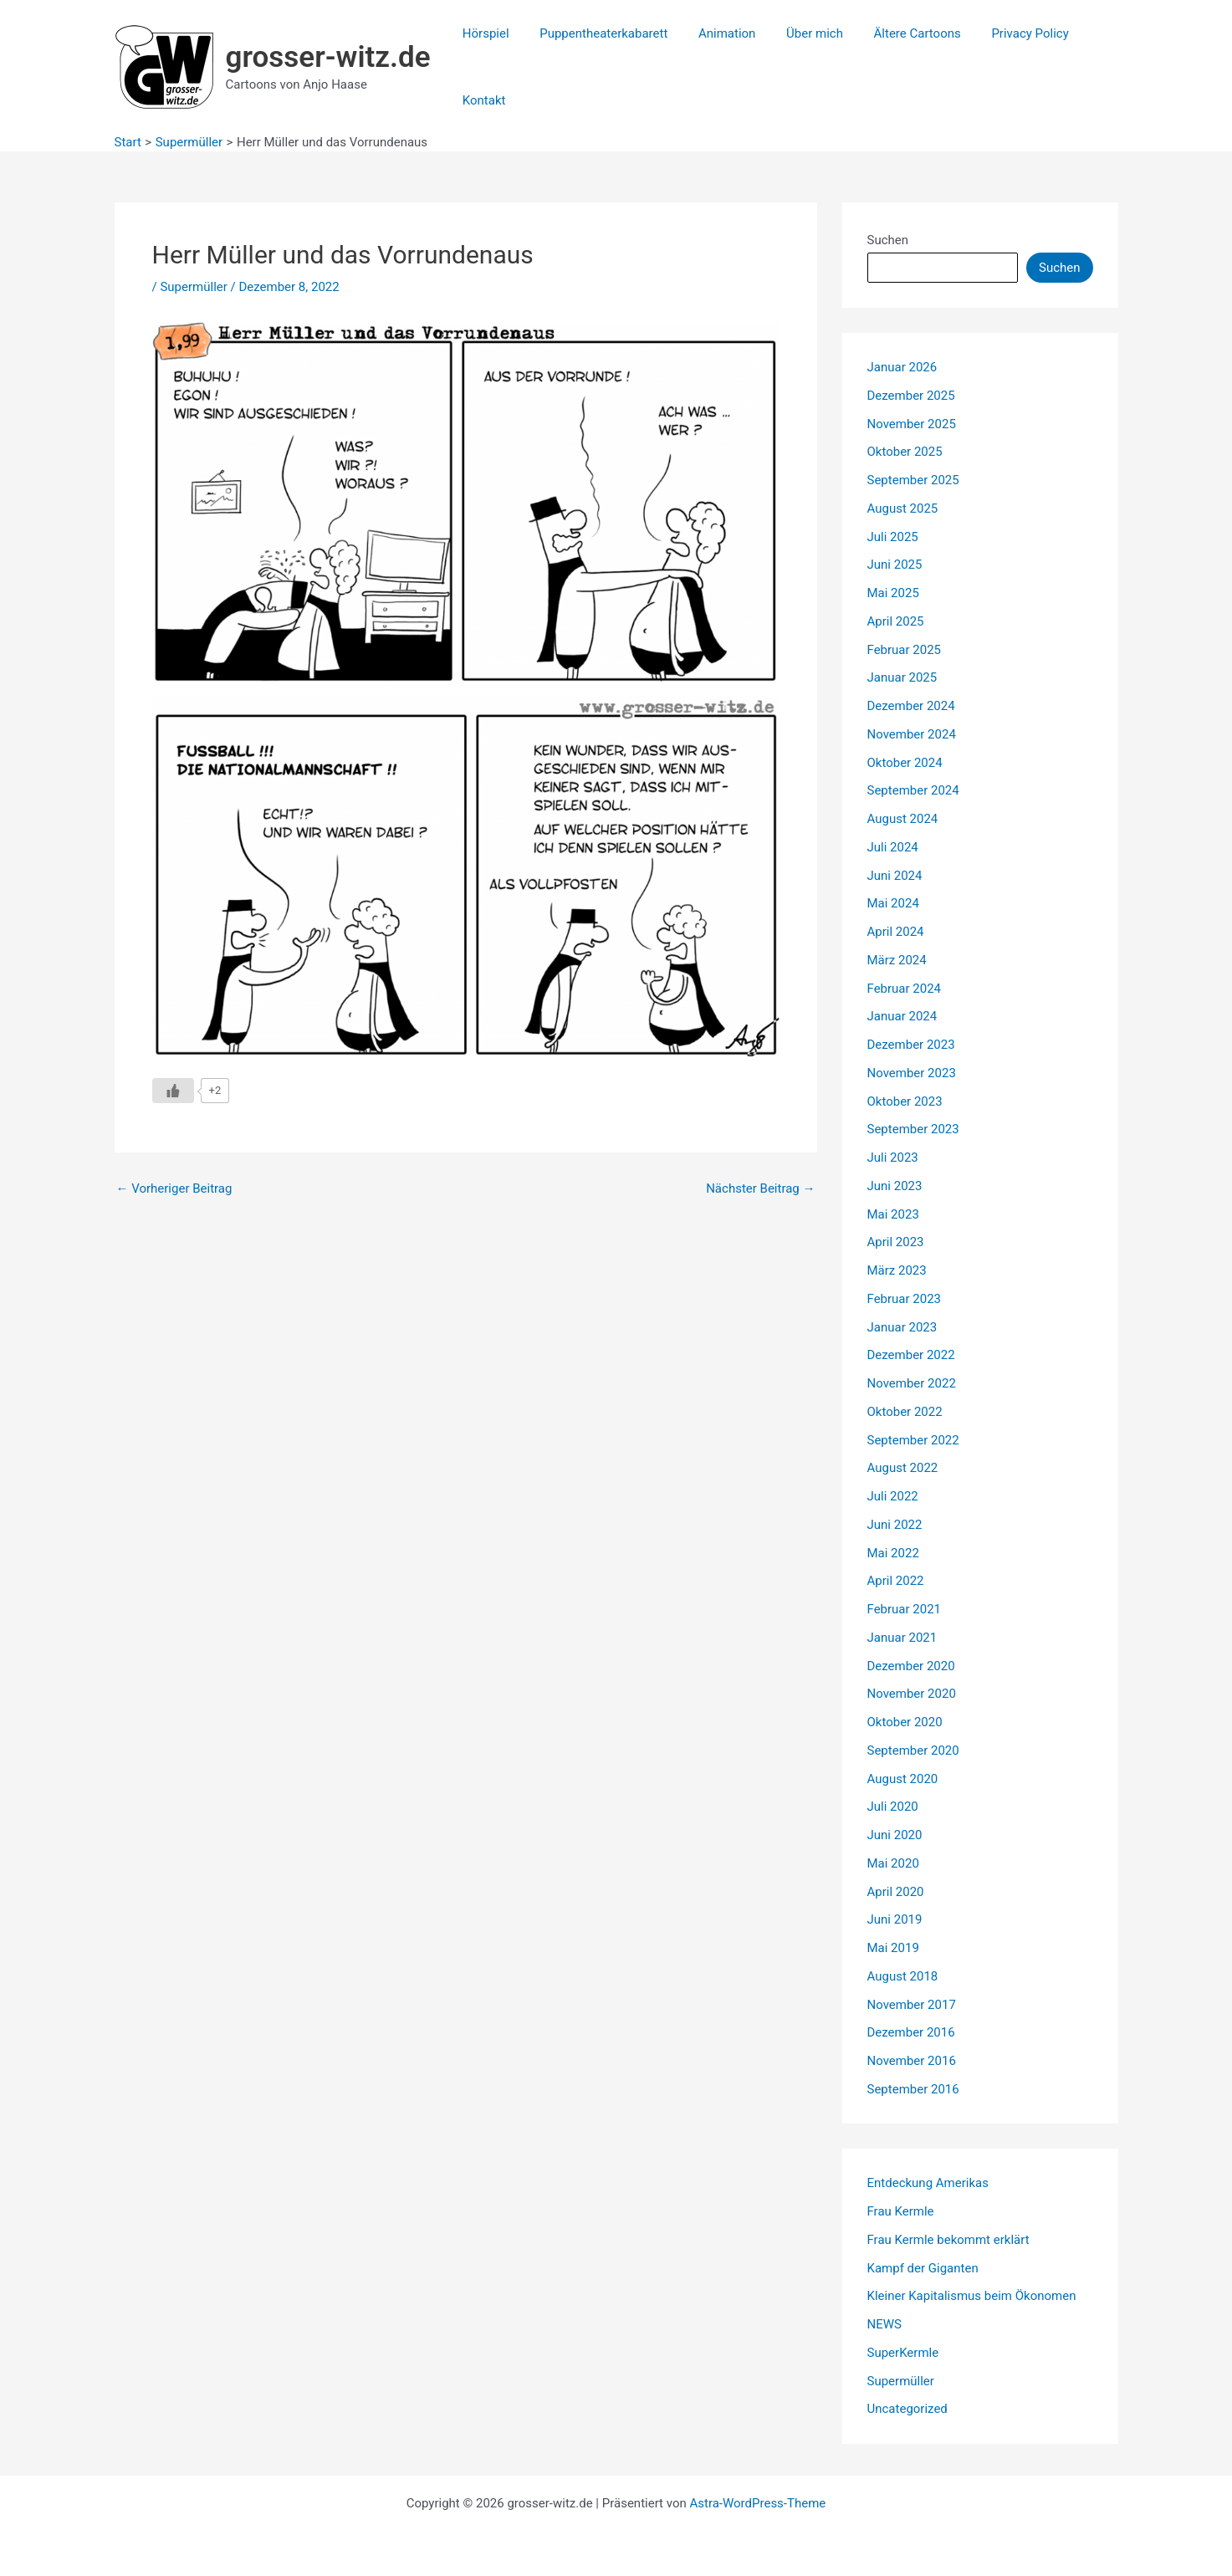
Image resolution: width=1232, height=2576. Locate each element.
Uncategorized (907, 2408)
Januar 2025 (902, 677)
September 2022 (913, 1440)
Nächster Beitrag (760, 1189)
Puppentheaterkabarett (595, 33)
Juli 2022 (892, 1496)
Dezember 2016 (911, 2032)
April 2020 (895, 1891)
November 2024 (911, 734)
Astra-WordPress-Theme (757, 2503)
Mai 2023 (893, 1214)
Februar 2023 (904, 1298)
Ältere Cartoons (892, 33)
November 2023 (911, 1073)
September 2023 (913, 1129)
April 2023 (895, 1242)
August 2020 (902, 1778)
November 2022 (911, 1383)
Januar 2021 (902, 1637)
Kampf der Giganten (923, 2268)
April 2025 (895, 621)
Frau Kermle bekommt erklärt (948, 2239)
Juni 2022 (895, 1524)
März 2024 (897, 960)
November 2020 (911, 1693)
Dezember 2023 (911, 1044)
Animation (712, 33)
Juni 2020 (895, 1835)
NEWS (884, 2324)
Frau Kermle (900, 2211)
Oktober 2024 (905, 762)
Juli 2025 (892, 536)
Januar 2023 (902, 1327)
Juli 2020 (892, 1806)
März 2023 (897, 1270)
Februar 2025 (904, 649)
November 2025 (911, 424)
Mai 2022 (893, 1553)
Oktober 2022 (905, 1411)
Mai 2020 (893, 1863)
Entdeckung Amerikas (928, 2182)
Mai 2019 (893, 1947)
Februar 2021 (904, 1609)
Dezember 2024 (911, 705)
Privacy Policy (999, 33)
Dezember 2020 (911, 1666)
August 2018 (902, 1976)
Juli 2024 (892, 847)
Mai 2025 (893, 593)
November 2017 (911, 2004)
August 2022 (902, 1467)
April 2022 (895, 1580)
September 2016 (913, 2089)
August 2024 (902, 818)
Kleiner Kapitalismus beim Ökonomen (971, 2295)
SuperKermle (903, 2352)
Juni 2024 (895, 875)
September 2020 (913, 1750)
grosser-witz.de (328, 57)
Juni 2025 (895, 564)
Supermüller (193, 286)
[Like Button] (173, 1090)
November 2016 (911, 2060)
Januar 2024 (902, 1016)
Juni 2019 (895, 1919)
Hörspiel (482, 33)
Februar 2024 (904, 988)
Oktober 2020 (905, 1722)
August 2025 (902, 508)
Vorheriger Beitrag (174, 1189)
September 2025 (913, 480)
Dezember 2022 (911, 1354)
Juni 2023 (895, 1185)
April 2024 (895, 931)
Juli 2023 (892, 1157)
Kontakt (481, 100)
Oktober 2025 (905, 451)
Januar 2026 (902, 367)
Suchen (888, 240)
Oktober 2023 (905, 1101)
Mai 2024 (893, 903)
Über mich (795, 33)
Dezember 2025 (911, 395)
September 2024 (913, 790)
